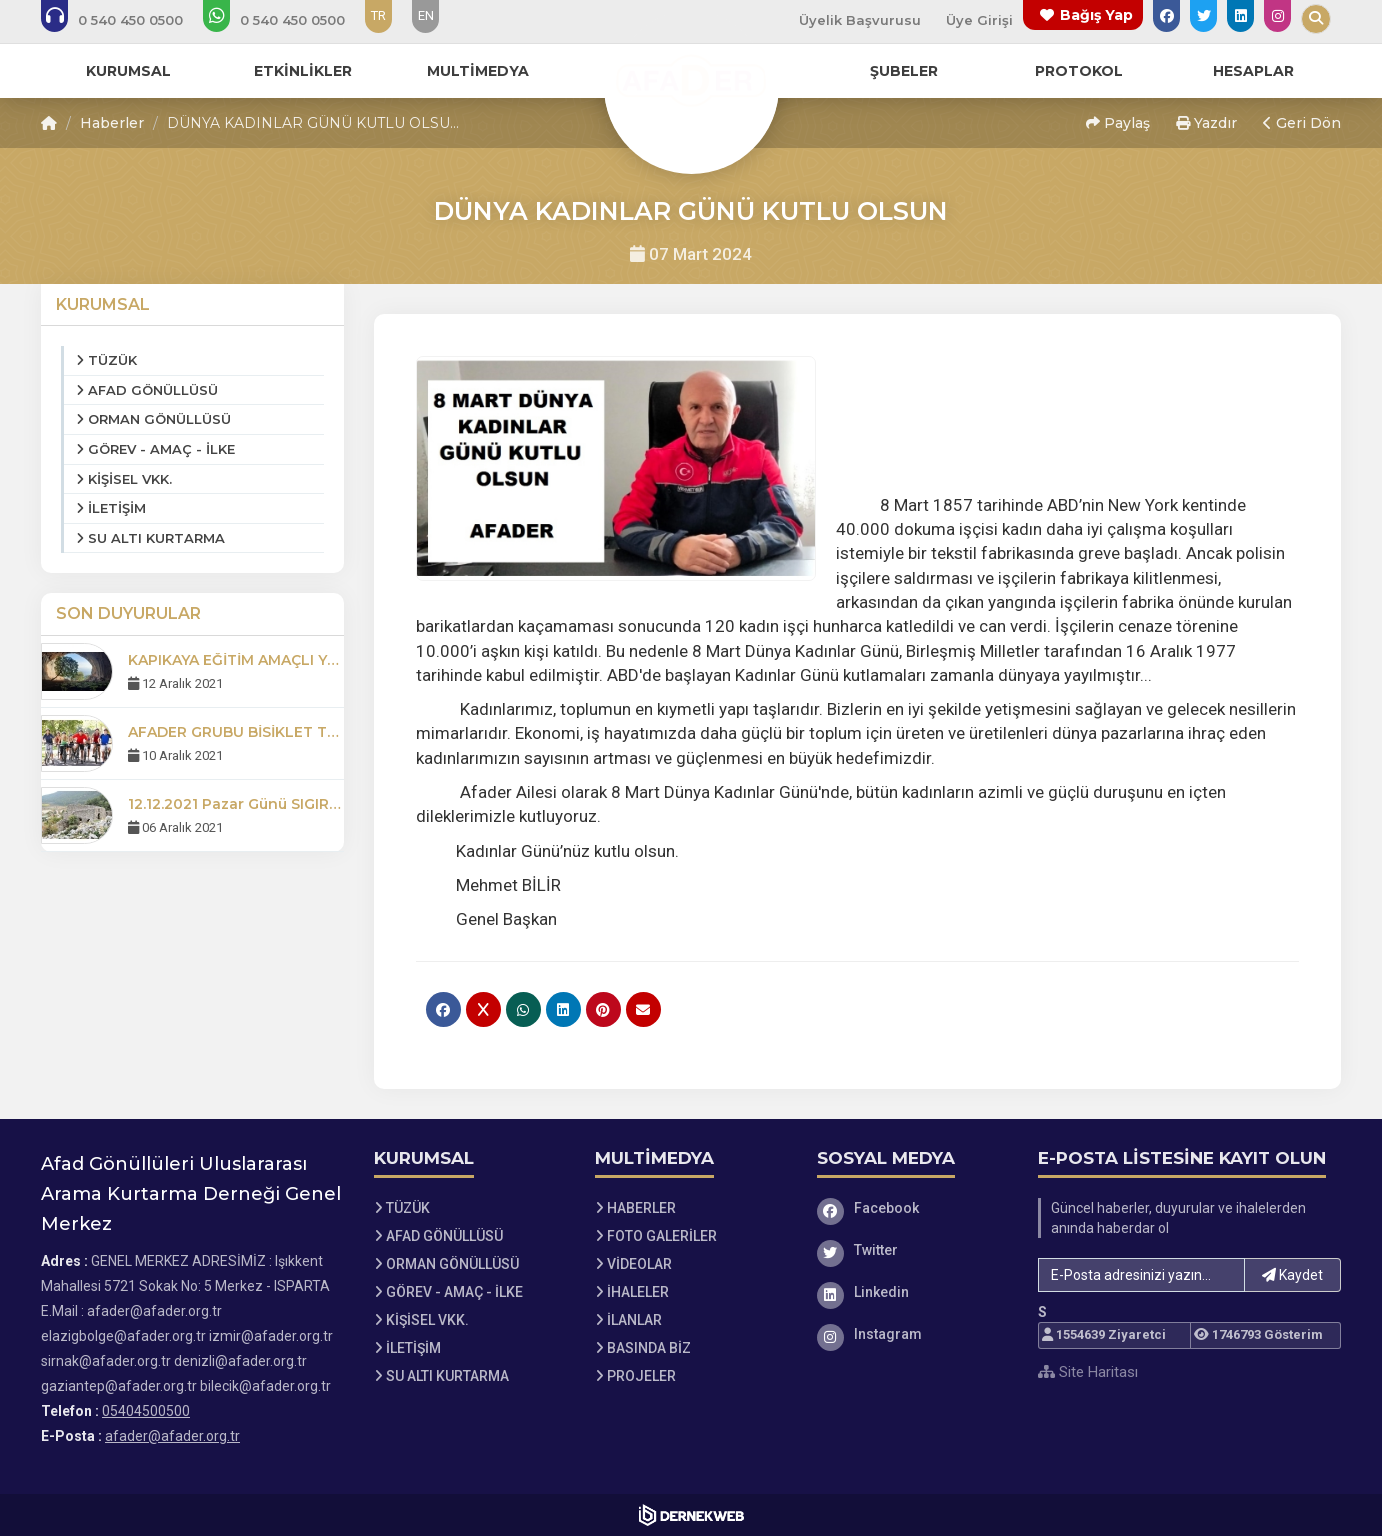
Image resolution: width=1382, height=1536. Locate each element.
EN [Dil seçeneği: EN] (426, 15)
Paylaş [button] (1118, 123)
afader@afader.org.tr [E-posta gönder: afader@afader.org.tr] (172, 1436)
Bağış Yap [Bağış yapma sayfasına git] (1096, 15)
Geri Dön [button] (1302, 123)
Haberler (112, 123)
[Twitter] (913, 1250)
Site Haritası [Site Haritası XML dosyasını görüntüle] (1088, 1372)
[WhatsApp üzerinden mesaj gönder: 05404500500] (287, 20)
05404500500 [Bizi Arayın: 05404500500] (146, 1411)
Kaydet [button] (1292, 1275)
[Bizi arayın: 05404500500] (125, 20)
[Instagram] (913, 1334)
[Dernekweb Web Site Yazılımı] (691, 1515)
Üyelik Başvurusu (860, 20)
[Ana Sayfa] (691, 84)
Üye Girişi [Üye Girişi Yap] (979, 20)
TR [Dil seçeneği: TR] (378, 15)
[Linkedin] (913, 1292)
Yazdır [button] (1206, 123)
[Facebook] (913, 1208)
